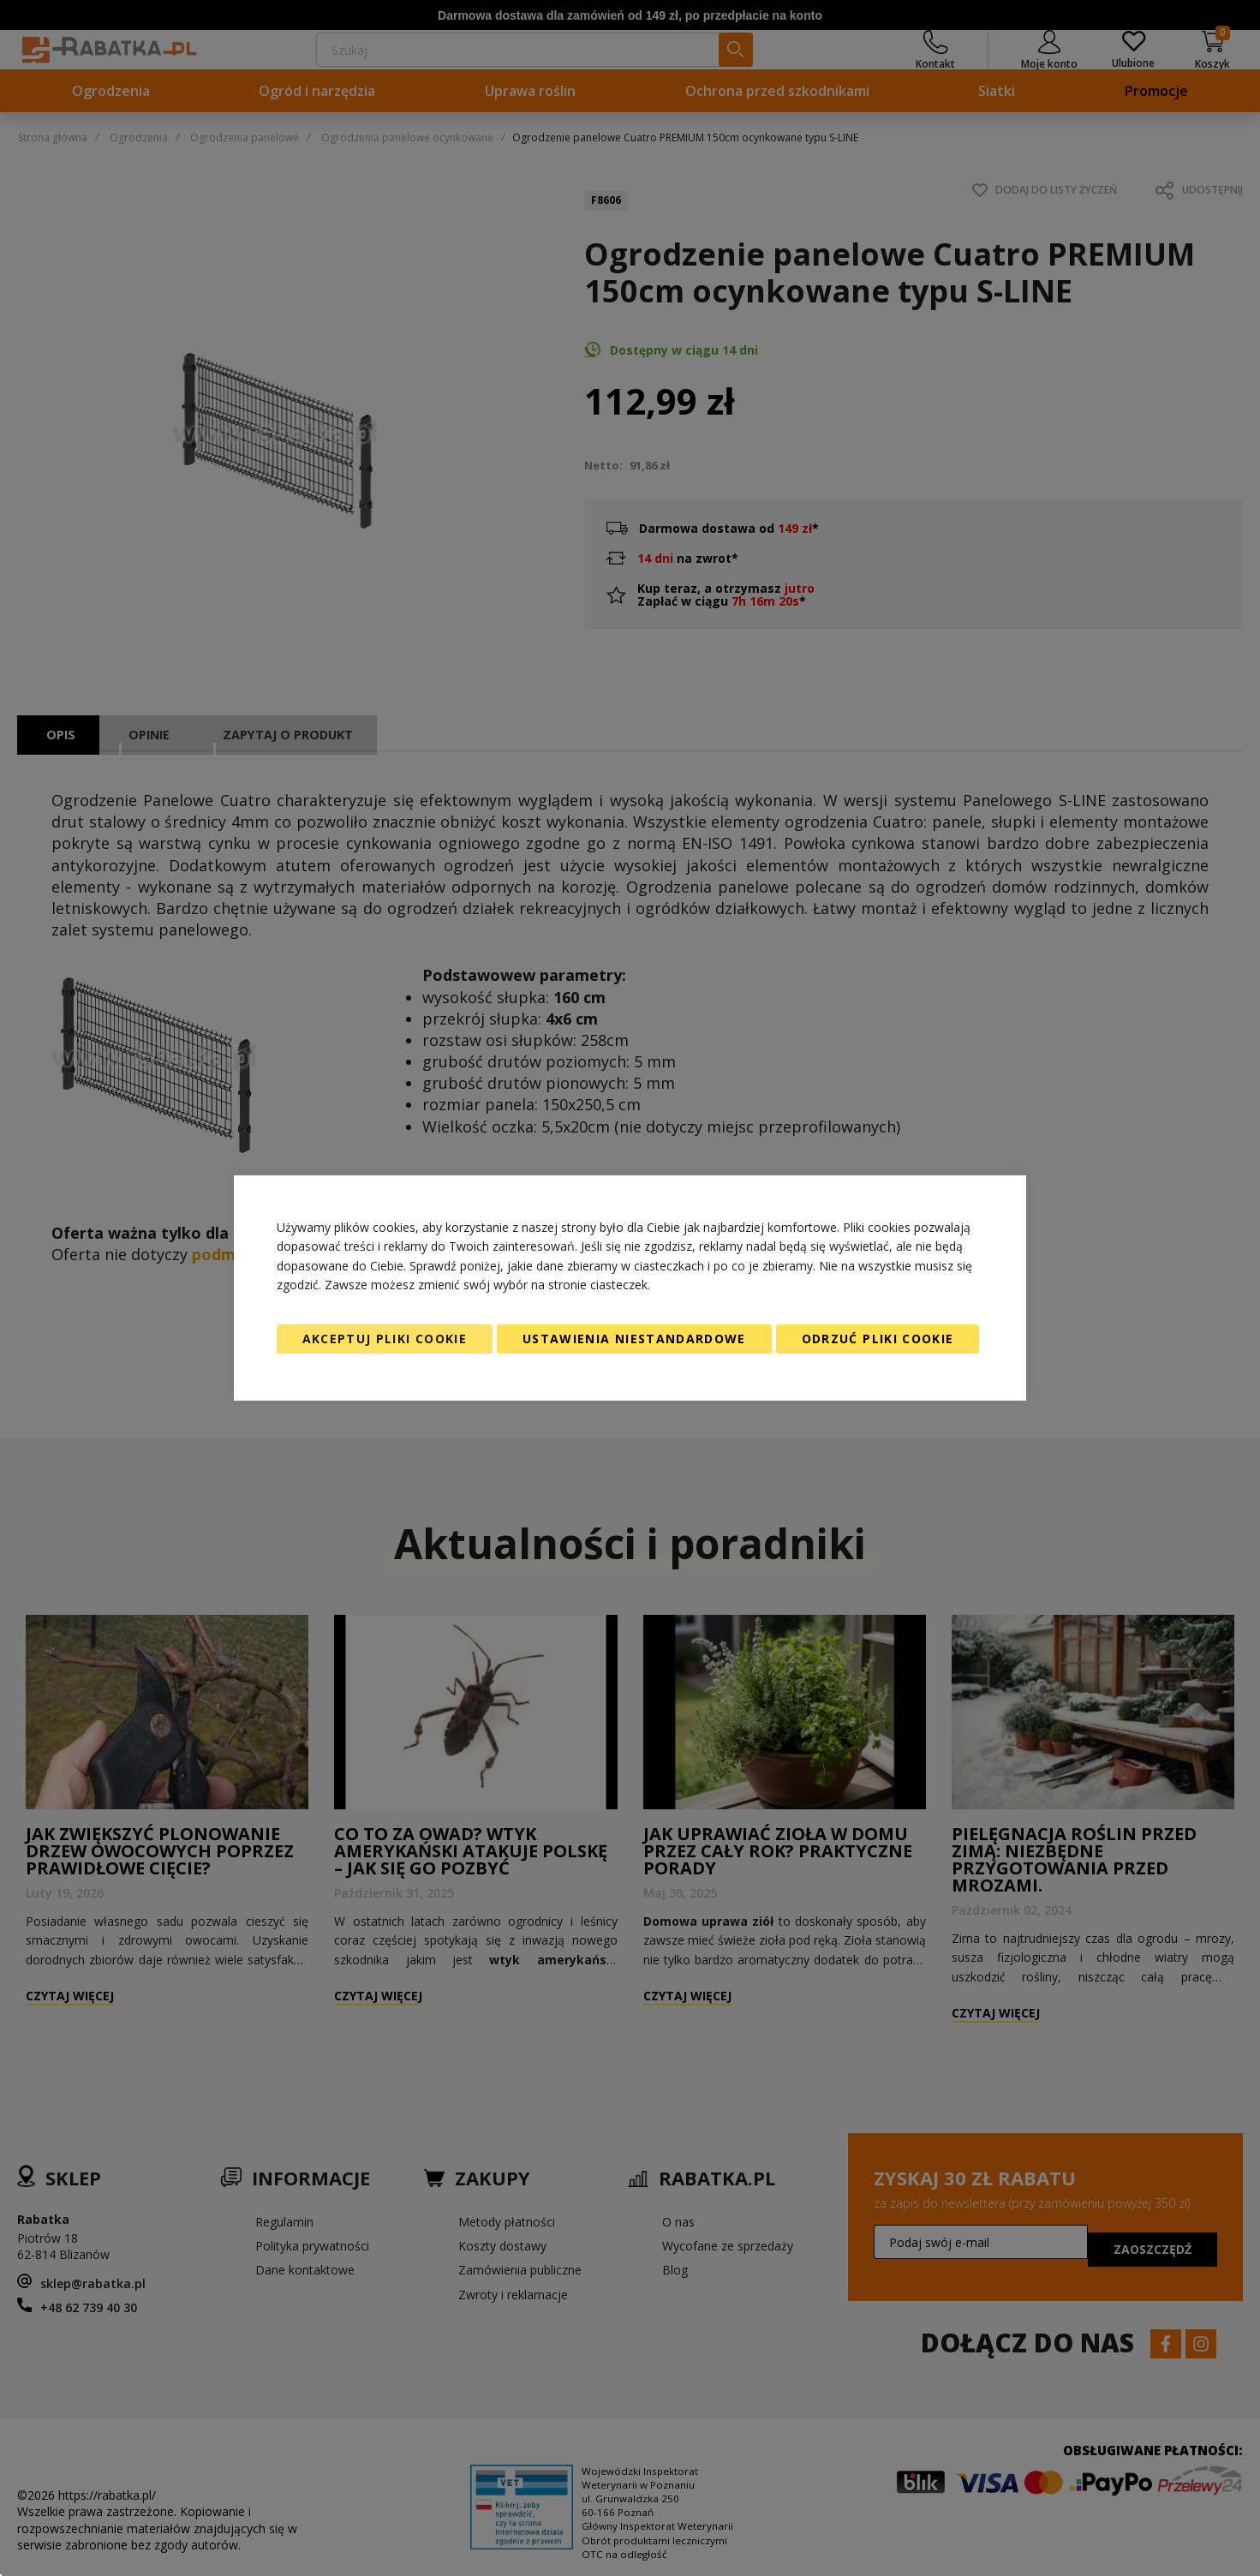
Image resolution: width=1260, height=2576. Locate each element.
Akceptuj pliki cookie (384, 1338)
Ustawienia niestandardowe (634, 1338)
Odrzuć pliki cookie (878, 1338)
